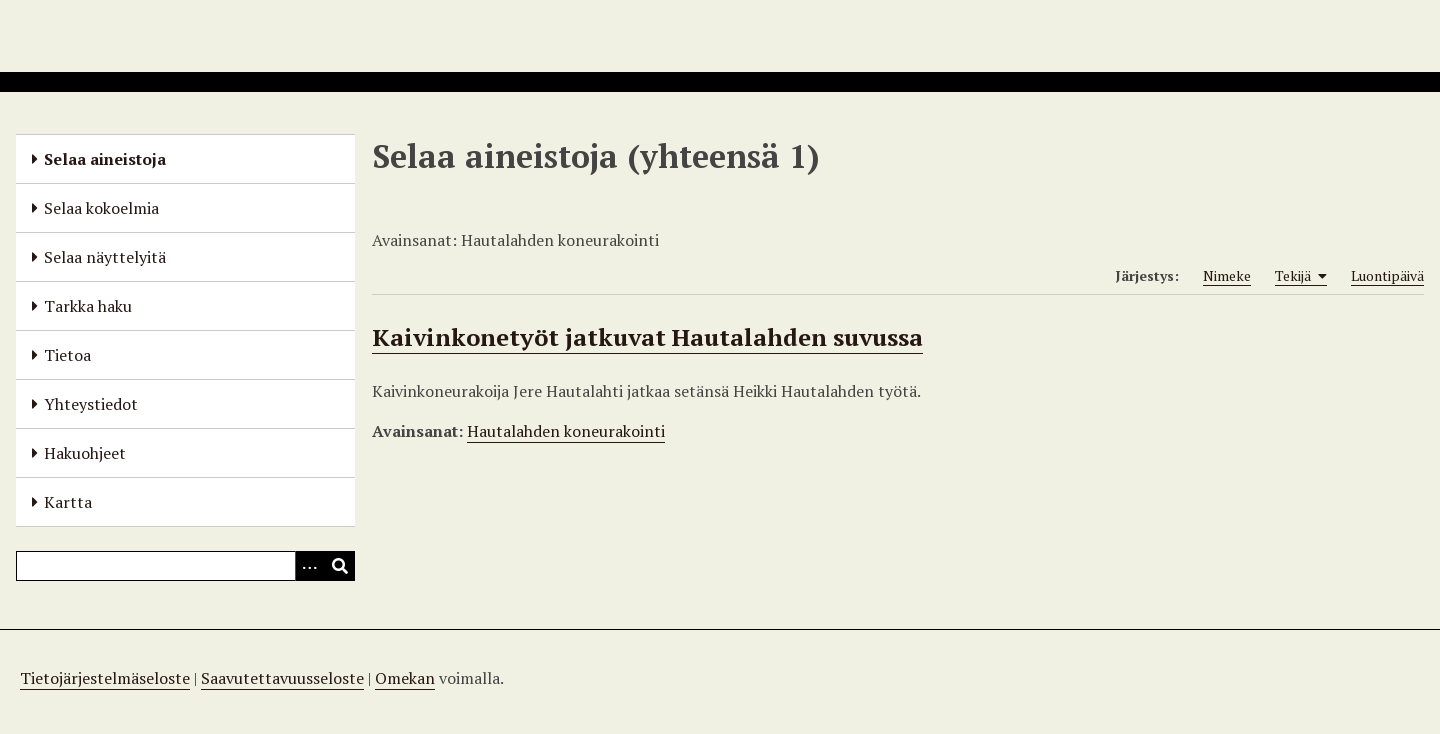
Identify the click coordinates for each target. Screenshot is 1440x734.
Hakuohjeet (85, 453)
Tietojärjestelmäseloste (105, 678)
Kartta (68, 502)
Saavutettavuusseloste (282, 678)
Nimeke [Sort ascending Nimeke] (1227, 275)
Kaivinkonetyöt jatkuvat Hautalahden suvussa (647, 337)
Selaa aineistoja (105, 159)
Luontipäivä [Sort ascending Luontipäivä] (1387, 275)
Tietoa (67, 355)
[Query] (185, 566)
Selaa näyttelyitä (105, 257)
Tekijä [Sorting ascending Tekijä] (1301, 276)
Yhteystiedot (91, 404)
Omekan (405, 678)
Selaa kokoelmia (101, 208)
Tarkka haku (88, 306)
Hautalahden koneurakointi (566, 431)
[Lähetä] (340, 566)
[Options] (310, 566)
